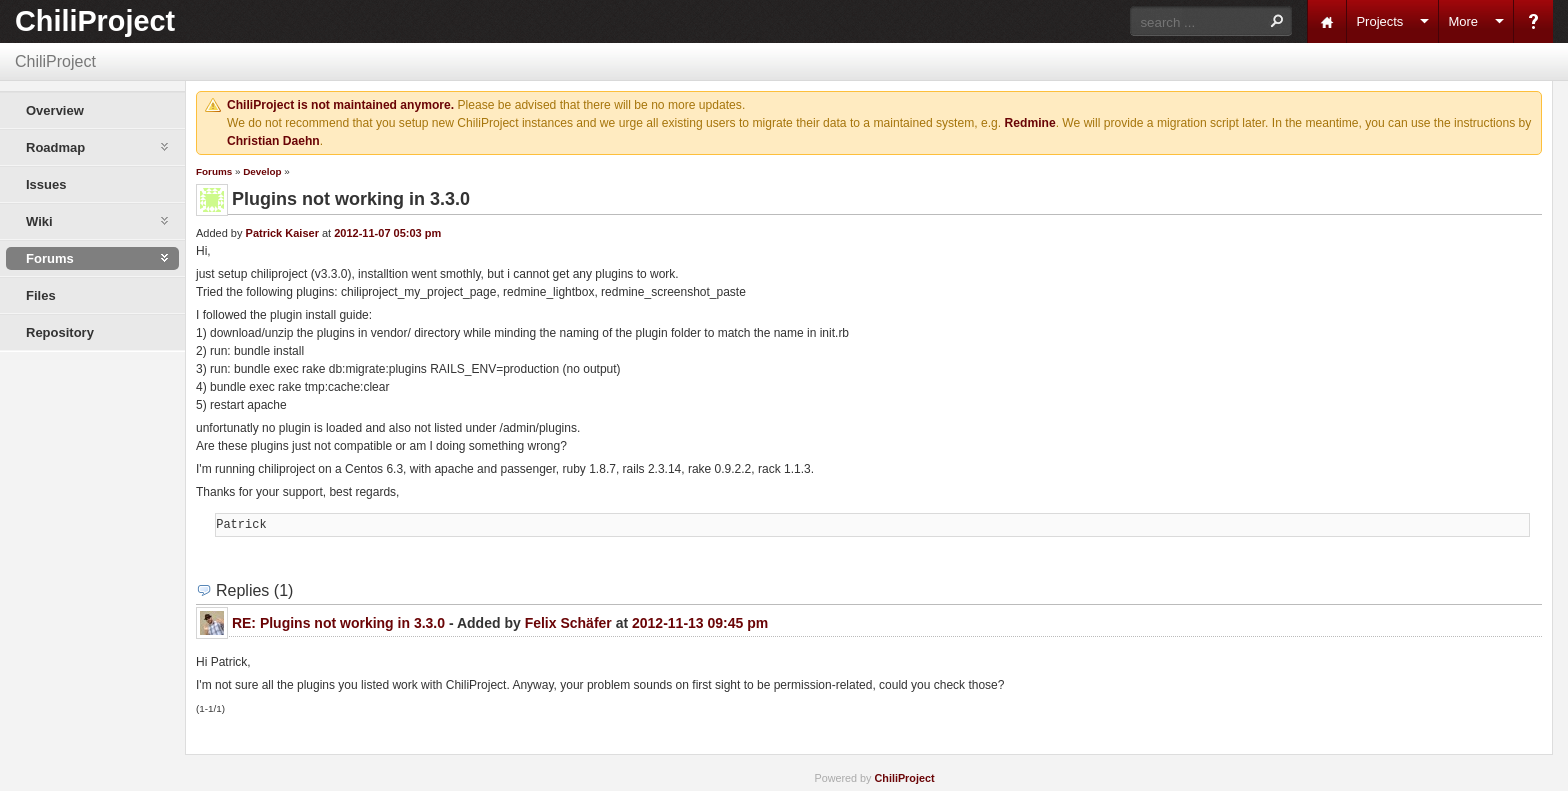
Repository (60, 332)
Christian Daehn (273, 141)
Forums (214, 171)
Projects (1379, 21)
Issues (46, 184)
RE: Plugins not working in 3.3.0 (338, 623)
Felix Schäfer (568, 623)
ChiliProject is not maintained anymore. (340, 105)
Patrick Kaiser (282, 233)
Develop (262, 171)
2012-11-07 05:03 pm (387, 233)
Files (41, 295)
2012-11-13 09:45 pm (700, 623)
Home (1327, 21)
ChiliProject (95, 21)
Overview (55, 110)
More (1463, 21)
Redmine (1030, 123)
